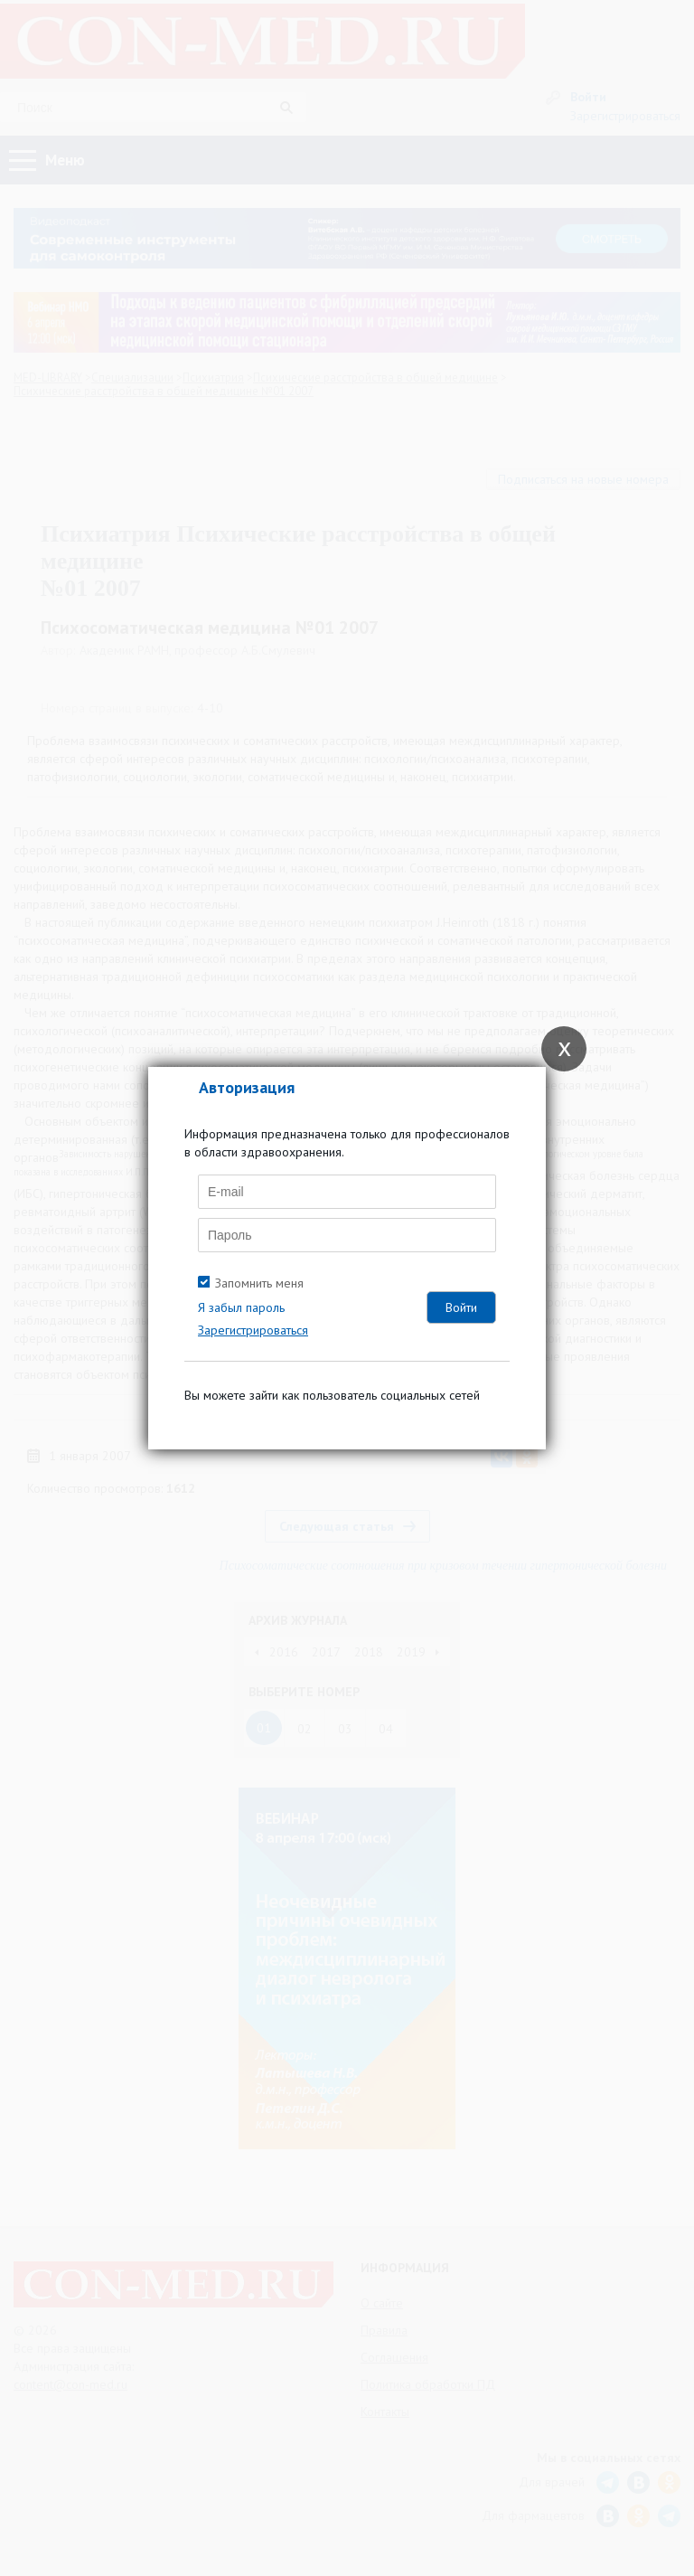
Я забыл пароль (241, 1307)
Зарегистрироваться (253, 1330)
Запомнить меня (259, 1283)
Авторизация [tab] (247, 1087)
